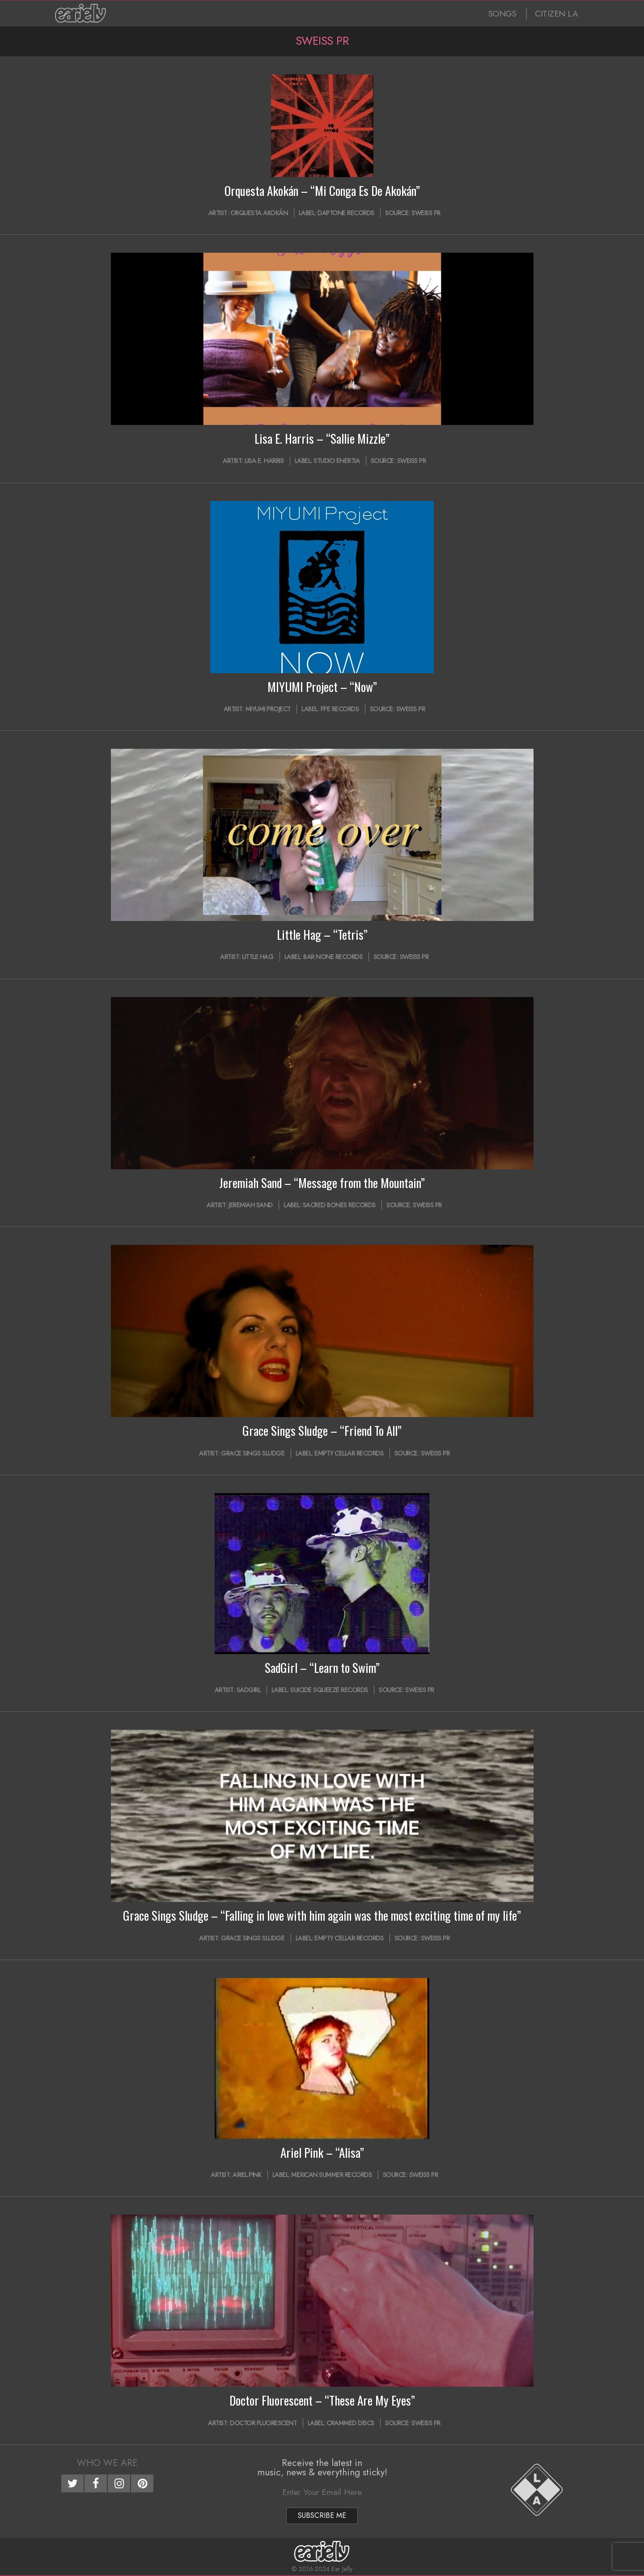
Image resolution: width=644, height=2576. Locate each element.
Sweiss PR (426, 212)
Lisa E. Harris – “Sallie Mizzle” (322, 438)
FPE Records (340, 708)
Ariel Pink (247, 2174)
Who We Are (107, 2463)
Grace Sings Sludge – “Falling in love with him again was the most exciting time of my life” (322, 1915)
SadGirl (249, 1689)
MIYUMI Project (268, 708)
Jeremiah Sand (251, 1205)
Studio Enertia (337, 460)
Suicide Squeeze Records (329, 1689)
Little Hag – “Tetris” (322, 934)
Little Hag (257, 956)
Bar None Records (332, 956)
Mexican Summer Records (331, 2174)
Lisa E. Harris (264, 460)
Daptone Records (346, 212)
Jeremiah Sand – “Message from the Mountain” (322, 1183)
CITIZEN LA (556, 14)
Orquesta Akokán (259, 212)
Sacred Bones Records (339, 1205)
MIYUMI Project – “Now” (322, 687)
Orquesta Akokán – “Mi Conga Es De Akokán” (322, 190)
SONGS (502, 14)
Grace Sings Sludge (252, 1453)
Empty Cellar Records (348, 1453)
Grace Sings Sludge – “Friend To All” (322, 1430)
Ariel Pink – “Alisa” (322, 2152)
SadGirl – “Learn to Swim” (322, 1667)
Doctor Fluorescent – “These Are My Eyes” (322, 2400)
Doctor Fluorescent (263, 2423)
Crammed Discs (350, 2423)
